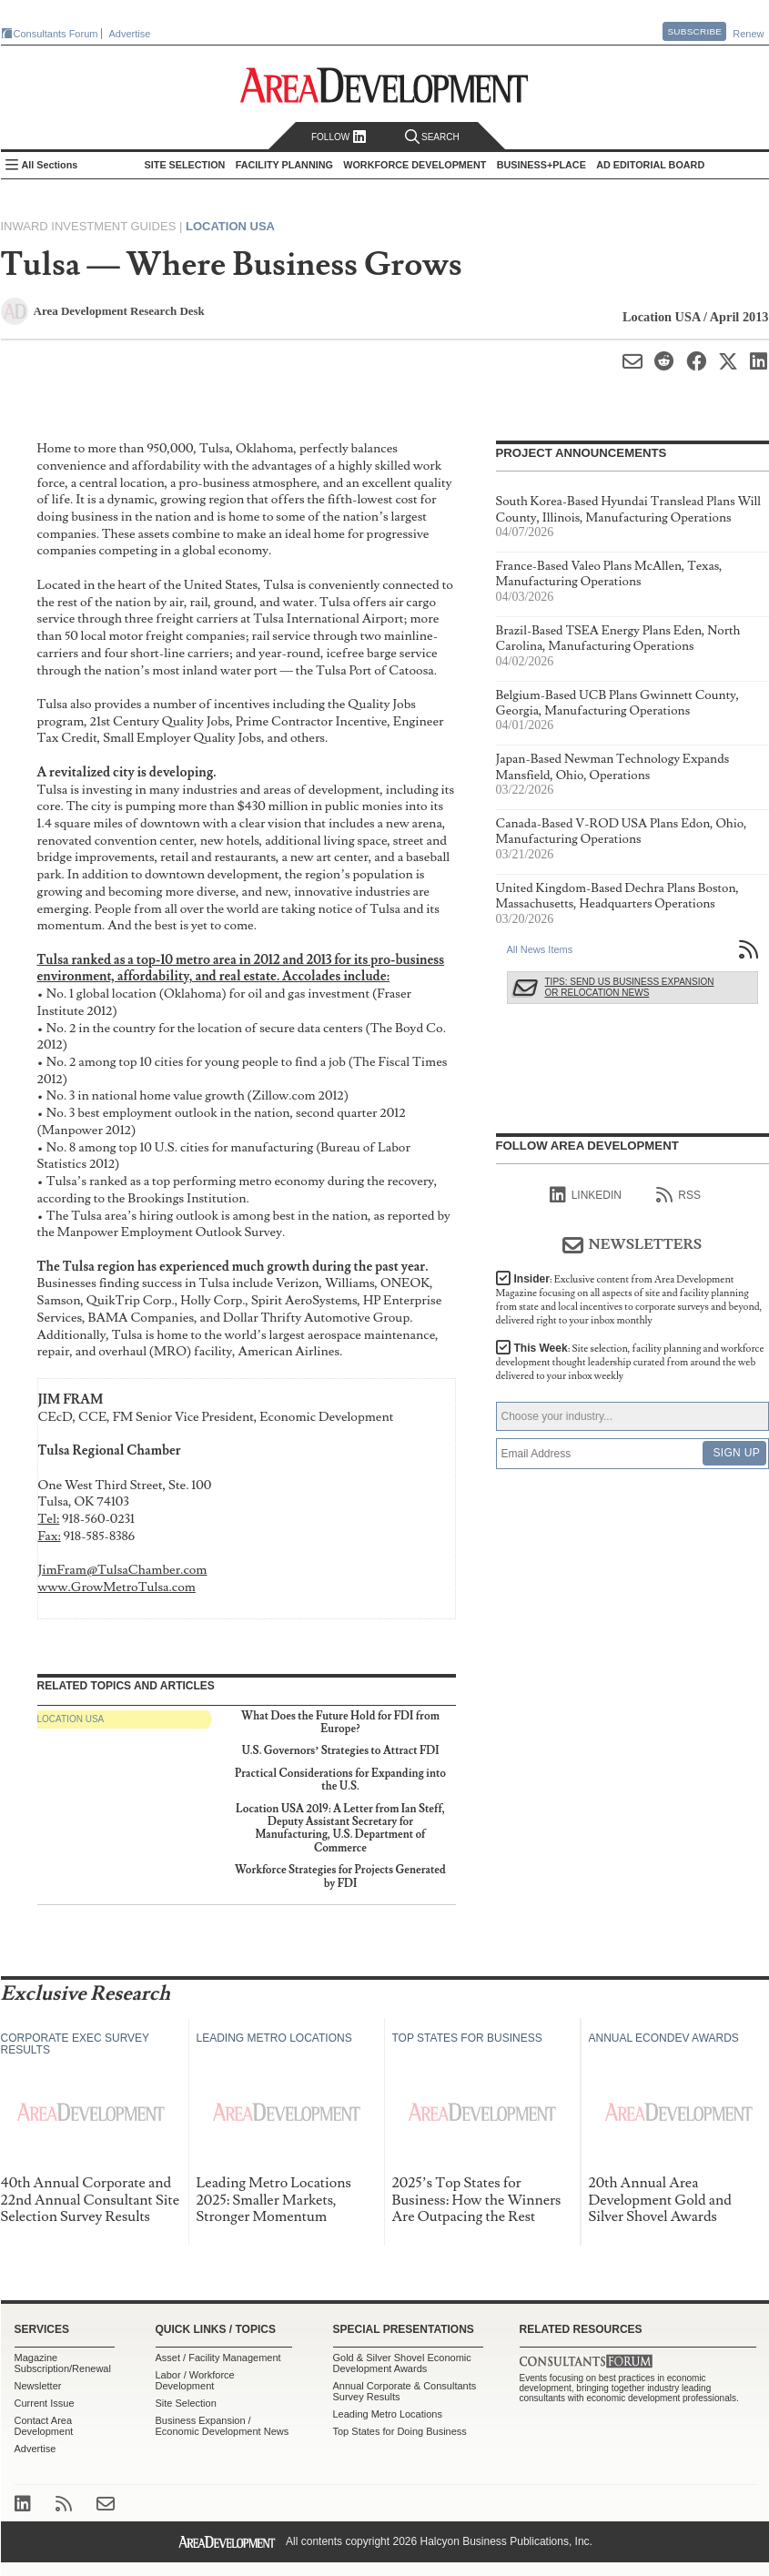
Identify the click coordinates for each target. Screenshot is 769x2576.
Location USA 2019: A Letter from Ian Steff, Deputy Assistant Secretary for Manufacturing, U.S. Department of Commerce (340, 1828)
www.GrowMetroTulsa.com (117, 1587)
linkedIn (586, 1195)
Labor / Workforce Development (195, 2380)
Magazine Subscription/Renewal (63, 2363)
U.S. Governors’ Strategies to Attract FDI (340, 1751)
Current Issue (45, 2403)
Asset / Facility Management (218, 2357)
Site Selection (186, 2403)
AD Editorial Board (650, 164)
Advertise (130, 33)
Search (432, 137)
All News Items (540, 949)
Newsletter (38, 2385)
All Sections (50, 164)
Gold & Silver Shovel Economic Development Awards (402, 2363)
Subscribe (694, 31)
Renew (748, 33)
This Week (630, 1362)
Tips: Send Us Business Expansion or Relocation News (629, 987)
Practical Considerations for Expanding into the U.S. (340, 1780)
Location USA (230, 226)
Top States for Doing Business (400, 2431)
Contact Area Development (44, 2426)
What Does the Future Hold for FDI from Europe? (340, 1722)
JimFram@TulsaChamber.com (122, 1569)
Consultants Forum (56, 33)
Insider (629, 1300)
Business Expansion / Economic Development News (222, 2426)
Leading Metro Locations (387, 2414)
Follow (339, 137)
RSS (678, 1195)
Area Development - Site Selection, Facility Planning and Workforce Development (384, 85)
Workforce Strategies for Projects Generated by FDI (340, 1876)
